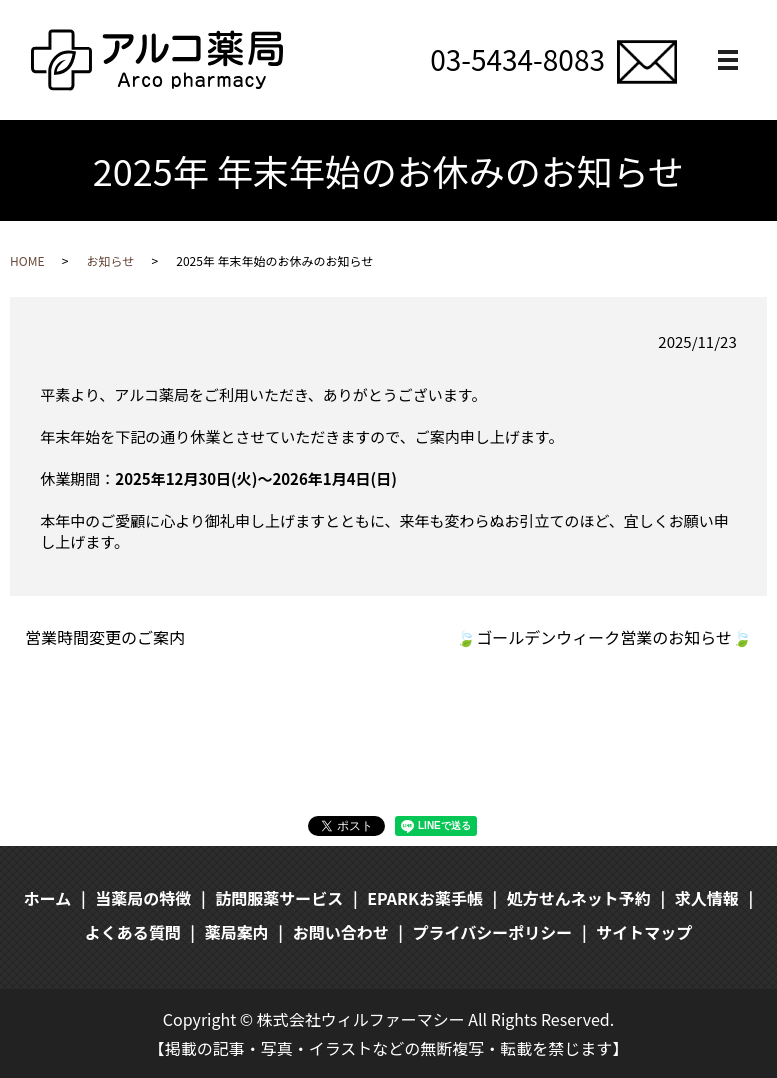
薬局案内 (237, 932)
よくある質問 (133, 932)
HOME (27, 260)
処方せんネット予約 (579, 898)
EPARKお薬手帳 (425, 898)
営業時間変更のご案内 (105, 637)
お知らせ (110, 260)
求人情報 (707, 898)
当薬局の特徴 (143, 898)
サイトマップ (644, 932)
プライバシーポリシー (493, 932)
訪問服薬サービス (279, 898)
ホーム (48, 898)
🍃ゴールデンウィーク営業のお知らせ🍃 (604, 637)
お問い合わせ (341, 932)
